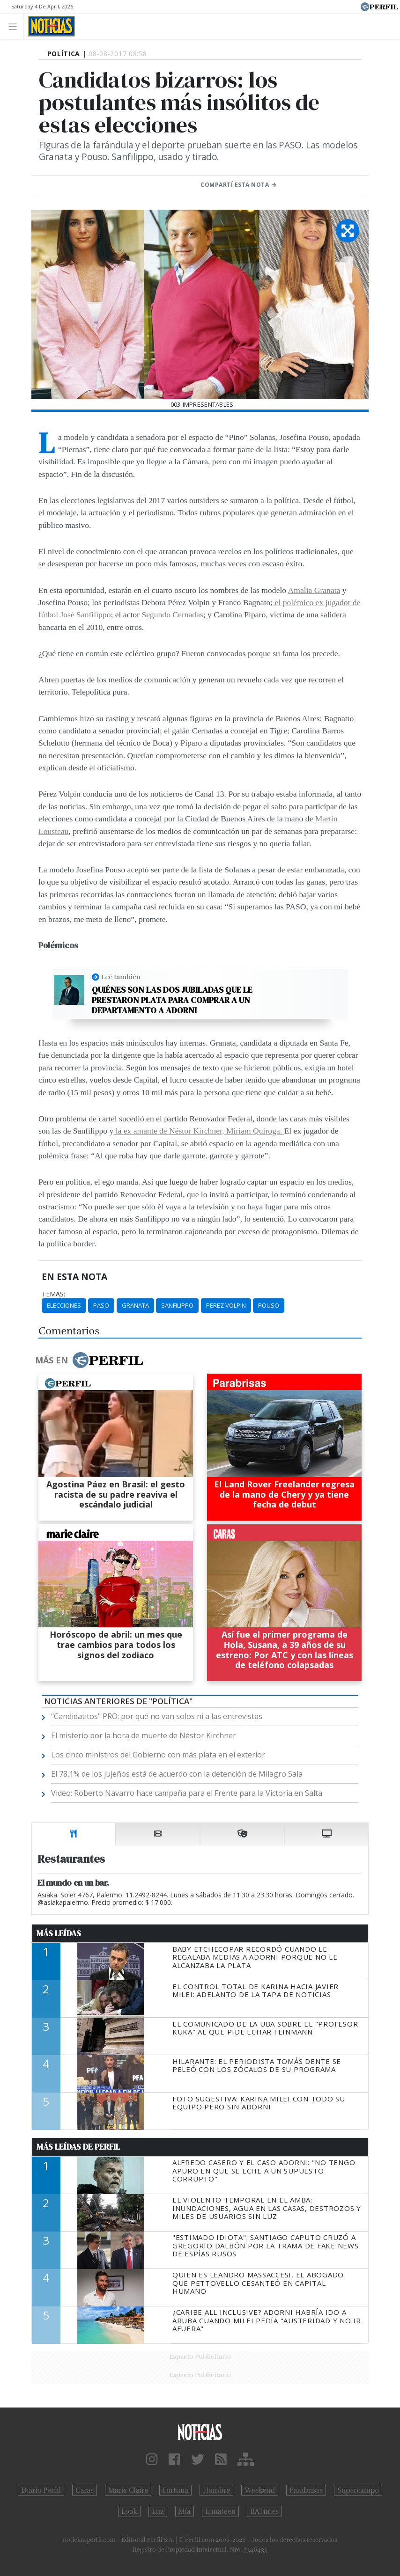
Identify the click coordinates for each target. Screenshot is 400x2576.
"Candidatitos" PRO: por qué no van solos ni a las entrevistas (156, 1716)
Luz (157, 2511)
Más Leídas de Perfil (78, 2146)
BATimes (264, 2511)
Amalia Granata (314, 590)
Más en (89, 1360)
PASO (101, 1305)
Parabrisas (306, 2490)
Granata (135, 1305)
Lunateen (220, 2511)
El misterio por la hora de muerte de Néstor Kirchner (143, 1735)
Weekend (259, 2490)
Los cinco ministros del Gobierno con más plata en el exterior (158, 1754)
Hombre (216, 2490)
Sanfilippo (177, 1305)
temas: (53, 1294)
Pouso (268, 1305)
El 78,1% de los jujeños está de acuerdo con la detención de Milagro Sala (177, 1774)
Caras (84, 2490)
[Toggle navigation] (15, 26)
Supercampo (358, 2490)
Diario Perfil (41, 2490)
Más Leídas (59, 1933)
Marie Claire (128, 2490)
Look (129, 2511)
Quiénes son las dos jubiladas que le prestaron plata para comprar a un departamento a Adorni (172, 1000)
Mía (184, 2511)
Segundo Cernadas (171, 614)
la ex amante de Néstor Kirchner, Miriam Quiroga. (198, 1130)
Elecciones (64, 1305)
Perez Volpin (226, 1305)
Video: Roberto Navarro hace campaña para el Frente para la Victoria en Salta (186, 1793)
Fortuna (175, 2490)
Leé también (121, 977)
